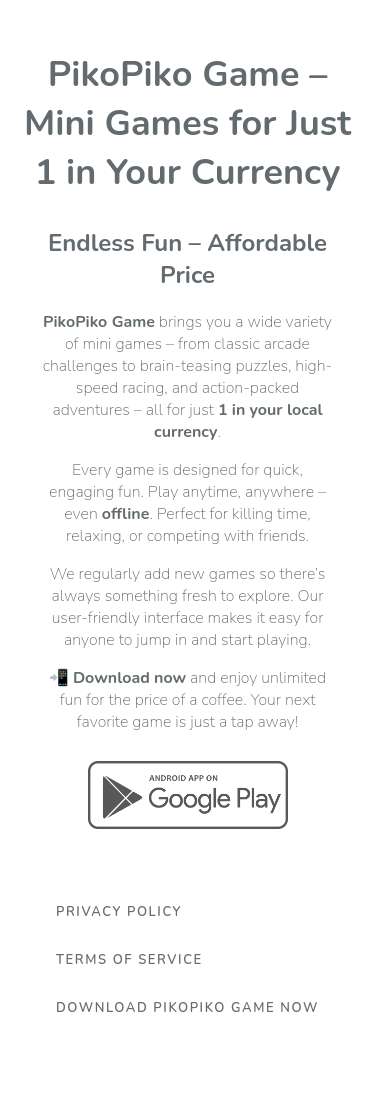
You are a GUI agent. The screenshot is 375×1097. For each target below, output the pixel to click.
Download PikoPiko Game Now (187, 1008)
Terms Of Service (129, 960)
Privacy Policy (119, 912)
